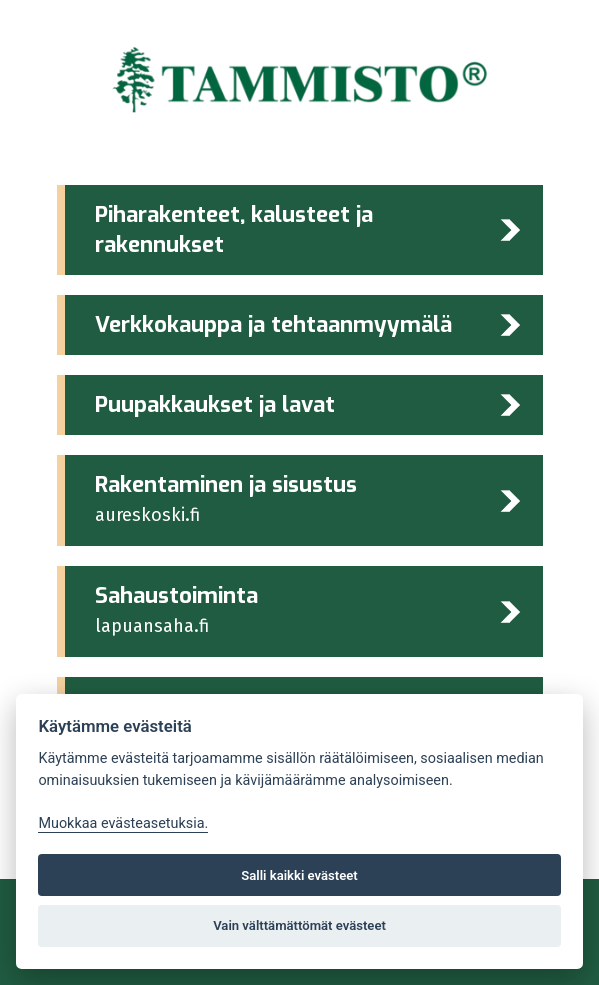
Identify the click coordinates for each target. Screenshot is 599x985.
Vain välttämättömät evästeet (299, 925)
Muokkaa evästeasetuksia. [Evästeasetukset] (123, 823)
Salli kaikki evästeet (299, 875)
